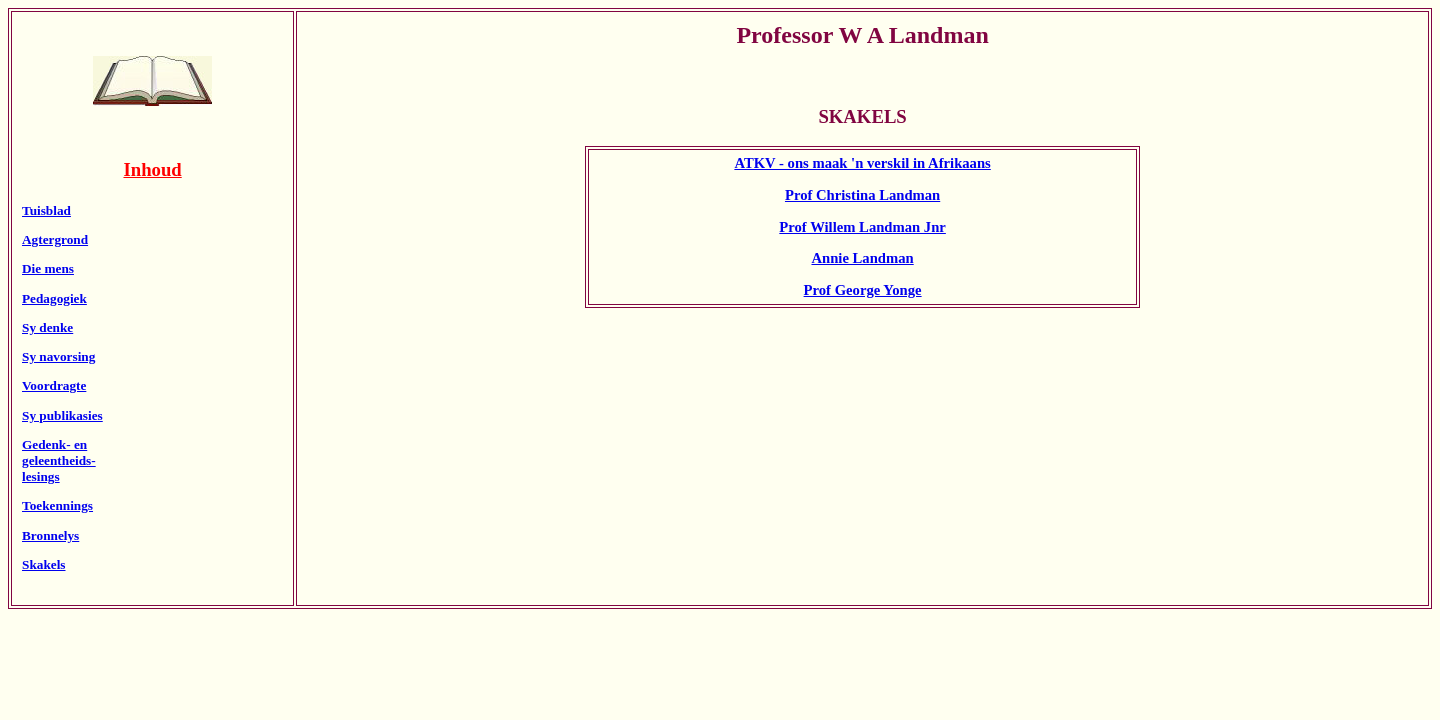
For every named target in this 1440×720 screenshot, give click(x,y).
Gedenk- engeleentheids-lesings (59, 460)
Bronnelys (50, 535)
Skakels (44, 564)
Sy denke (47, 327)
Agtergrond (55, 239)
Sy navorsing (58, 356)
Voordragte (54, 385)
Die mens (48, 268)
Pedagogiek (54, 298)
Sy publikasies (62, 415)
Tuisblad (46, 210)
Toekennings (57, 505)
